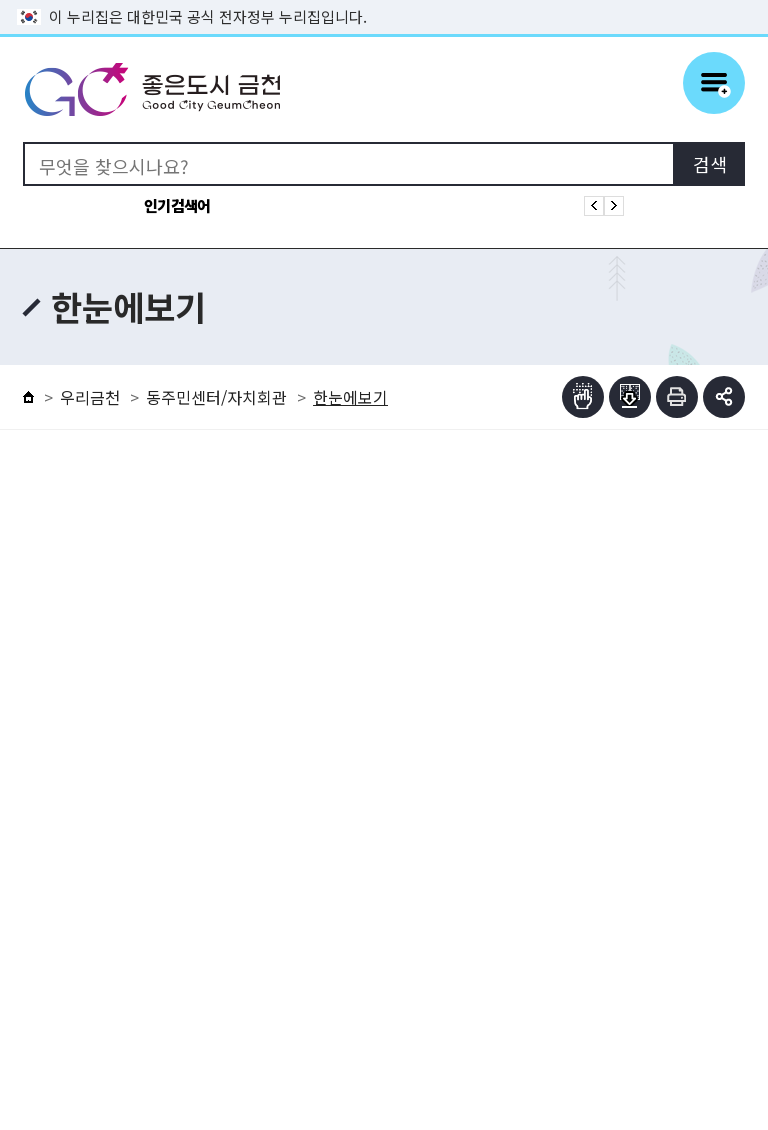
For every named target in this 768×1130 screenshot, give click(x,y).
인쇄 (677, 397)
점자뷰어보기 (583, 397)
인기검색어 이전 (594, 206)
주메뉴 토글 (714, 83)
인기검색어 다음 (614, 206)
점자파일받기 (630, 397)
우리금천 (90, 397)
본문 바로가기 (384, 0)
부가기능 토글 (724, 397)
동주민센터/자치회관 (216, 397)
